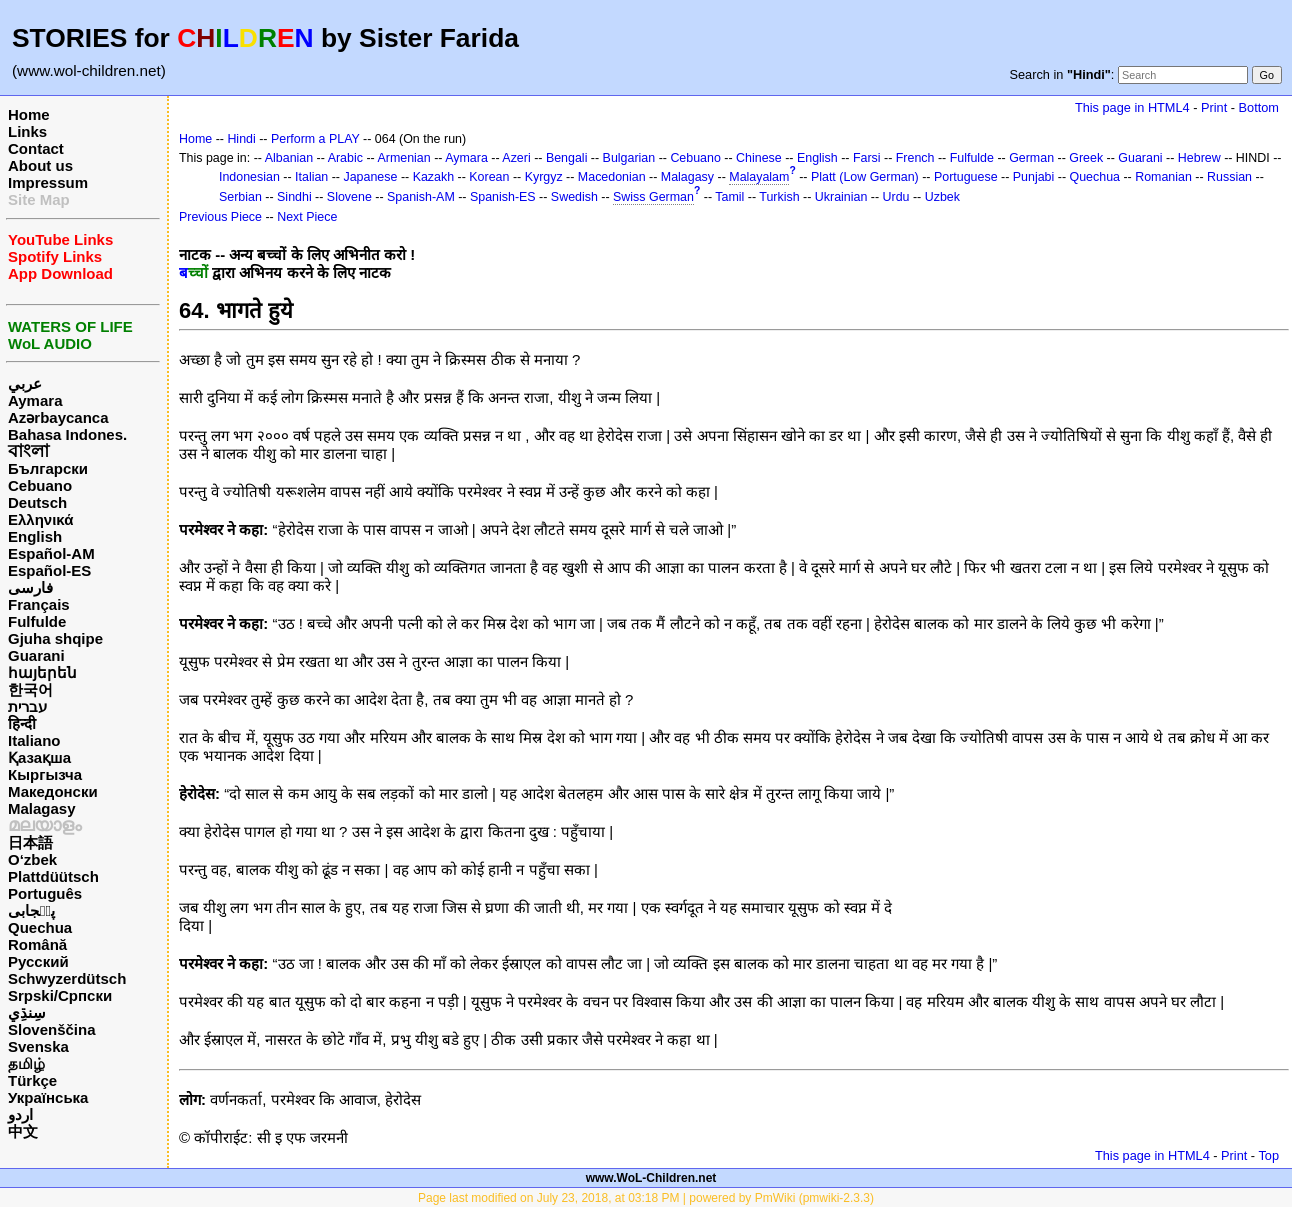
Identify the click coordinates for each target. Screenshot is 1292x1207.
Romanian (1163, 177)
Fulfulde (37, 621)
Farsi (867, 158)
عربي (25, 383)
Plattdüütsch (53, 876)
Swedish (574, 197)
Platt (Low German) (865, 177)
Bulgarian (629, 158)
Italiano (34, 740)
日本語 (30, 842)
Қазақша (39, 757)
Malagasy (42, 808)
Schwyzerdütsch (67, 978)
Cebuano (40, 485)
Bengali (567, 158)
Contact (36, 148)
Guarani (36, 655)
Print (1214, 107)
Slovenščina (52, 1029)
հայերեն (42, 672)
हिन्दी (22, 723)
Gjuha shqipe (55, 638)
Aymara (35, 400)
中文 (23, 1131)
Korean (489, 177)
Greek (1086, 158)
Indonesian (249, 177)
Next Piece (307, 217)
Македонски (53, 791)
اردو (20, 1114)
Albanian (289, 158)
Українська (48, 1097)
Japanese (370, 177)
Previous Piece (220, 217)
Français (39, 604)
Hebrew (1199, 158)
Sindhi (294, 197)
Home (29, 114)
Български (48, 468)
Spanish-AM (421, 197)
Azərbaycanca (58, 417)
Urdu (896, 197)
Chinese (759, 158)
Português (45, 893)
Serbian (240, 197)
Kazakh (434, 177)
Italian (311, 177)
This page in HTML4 (1132, 107)
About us (40, 165)
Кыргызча (45, 774)
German (1031, 158)
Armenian (403, 158)
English (35, 536)
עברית (27, 706)
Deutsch (37, 502)
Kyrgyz (544, 177)
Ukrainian (841, 197)
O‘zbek (32, 859)
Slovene (349, 197)
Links (27, 131)
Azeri (516, 158)
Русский (38, 961)
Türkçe (32, 1080)
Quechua (40, 927)
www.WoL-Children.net (651, 1178)
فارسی (30, 587)
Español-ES (49, 570)
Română (37, 944)
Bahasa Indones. (67, 434)
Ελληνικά (40, 519)
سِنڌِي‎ (27, 1012)
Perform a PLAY (315, 139)
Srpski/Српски (60, 995)
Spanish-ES (503, 197)
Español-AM (51, 553)
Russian (1229, 177)
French (915, 158)
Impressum (48, 182)
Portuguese (966, 177)
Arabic (345, 158)
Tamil (729, 197)
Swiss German (653, 197)
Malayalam (759, 177)
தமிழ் (26, 1063)
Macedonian (612, 177)
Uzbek (942, 197)
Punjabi (1034, 177)
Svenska (38, 1046)
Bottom (1259, 107)
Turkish (779, 197)
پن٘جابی (31, 910)
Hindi (241, 139)
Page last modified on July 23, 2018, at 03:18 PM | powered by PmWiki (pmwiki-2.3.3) (646, 1198)
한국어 (30, 689)
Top (1268, 1155)
